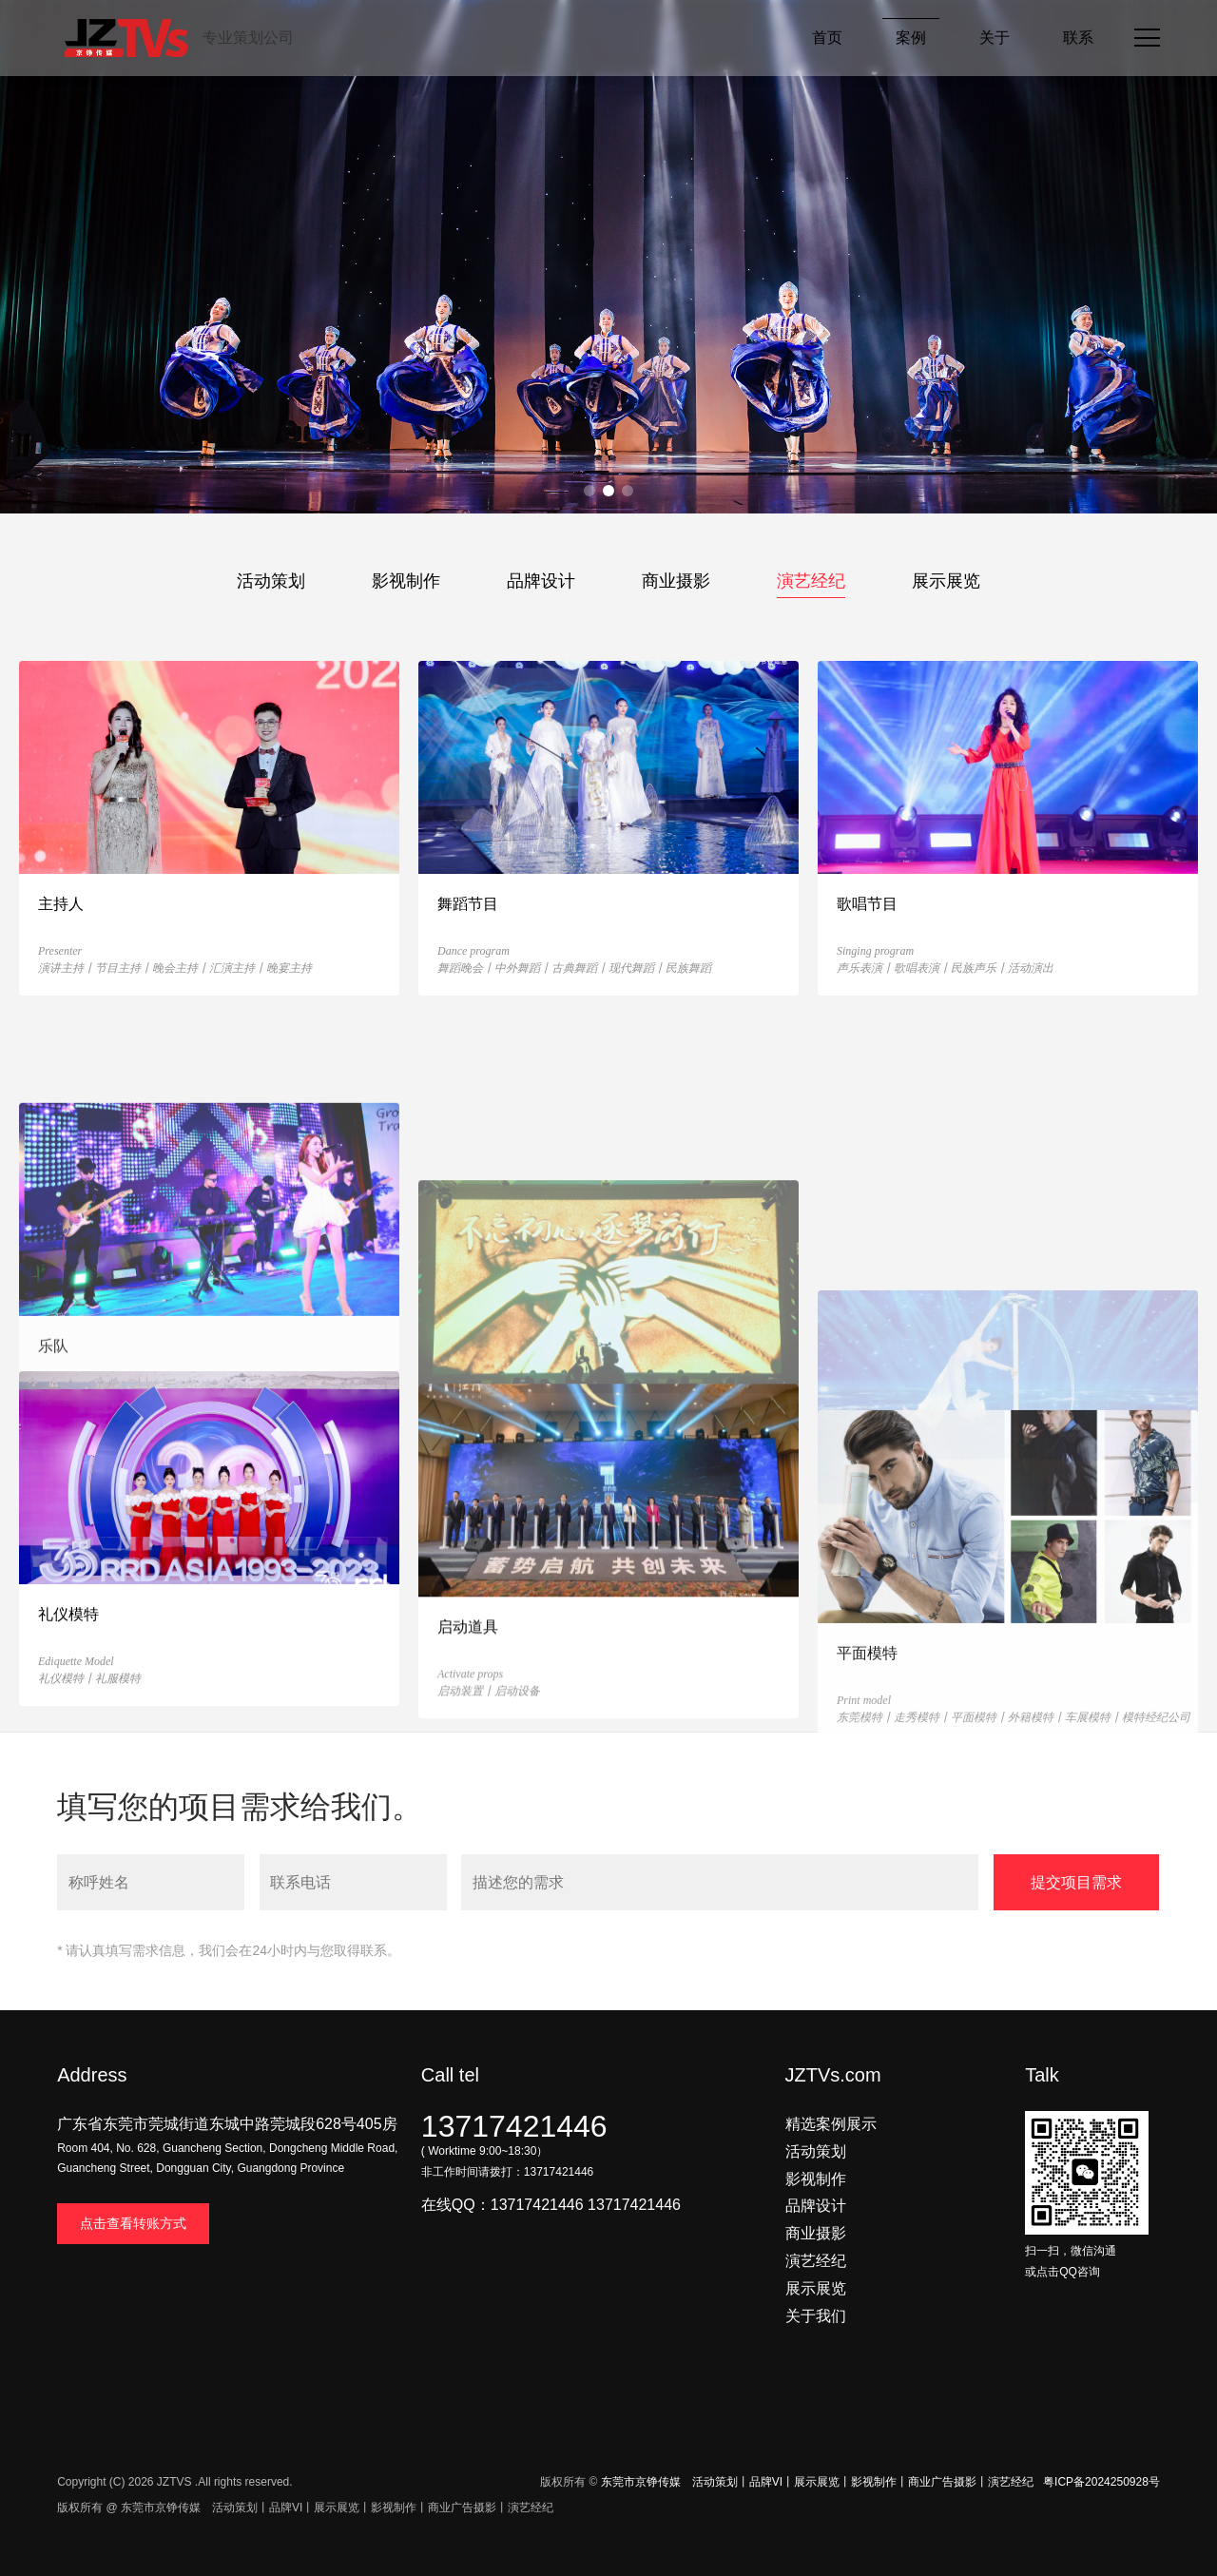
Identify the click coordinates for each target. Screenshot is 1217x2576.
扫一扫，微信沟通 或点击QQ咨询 (1087, 2251)
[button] (589, 490)
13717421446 (514, 2126)
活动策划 (271, 581)
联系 (1078, 37)
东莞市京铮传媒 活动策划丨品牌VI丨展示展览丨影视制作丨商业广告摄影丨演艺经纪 (817, 2482)
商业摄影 (676, 581)
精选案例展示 (831, 2124)
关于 (994, 37)
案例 (911, 37)
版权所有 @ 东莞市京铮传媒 (129, 2507)
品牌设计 (541, 581)
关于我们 (815, 2316)
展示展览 (946, 581)
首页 (827, 37)
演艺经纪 (811, 581)
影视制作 (406, 581)
